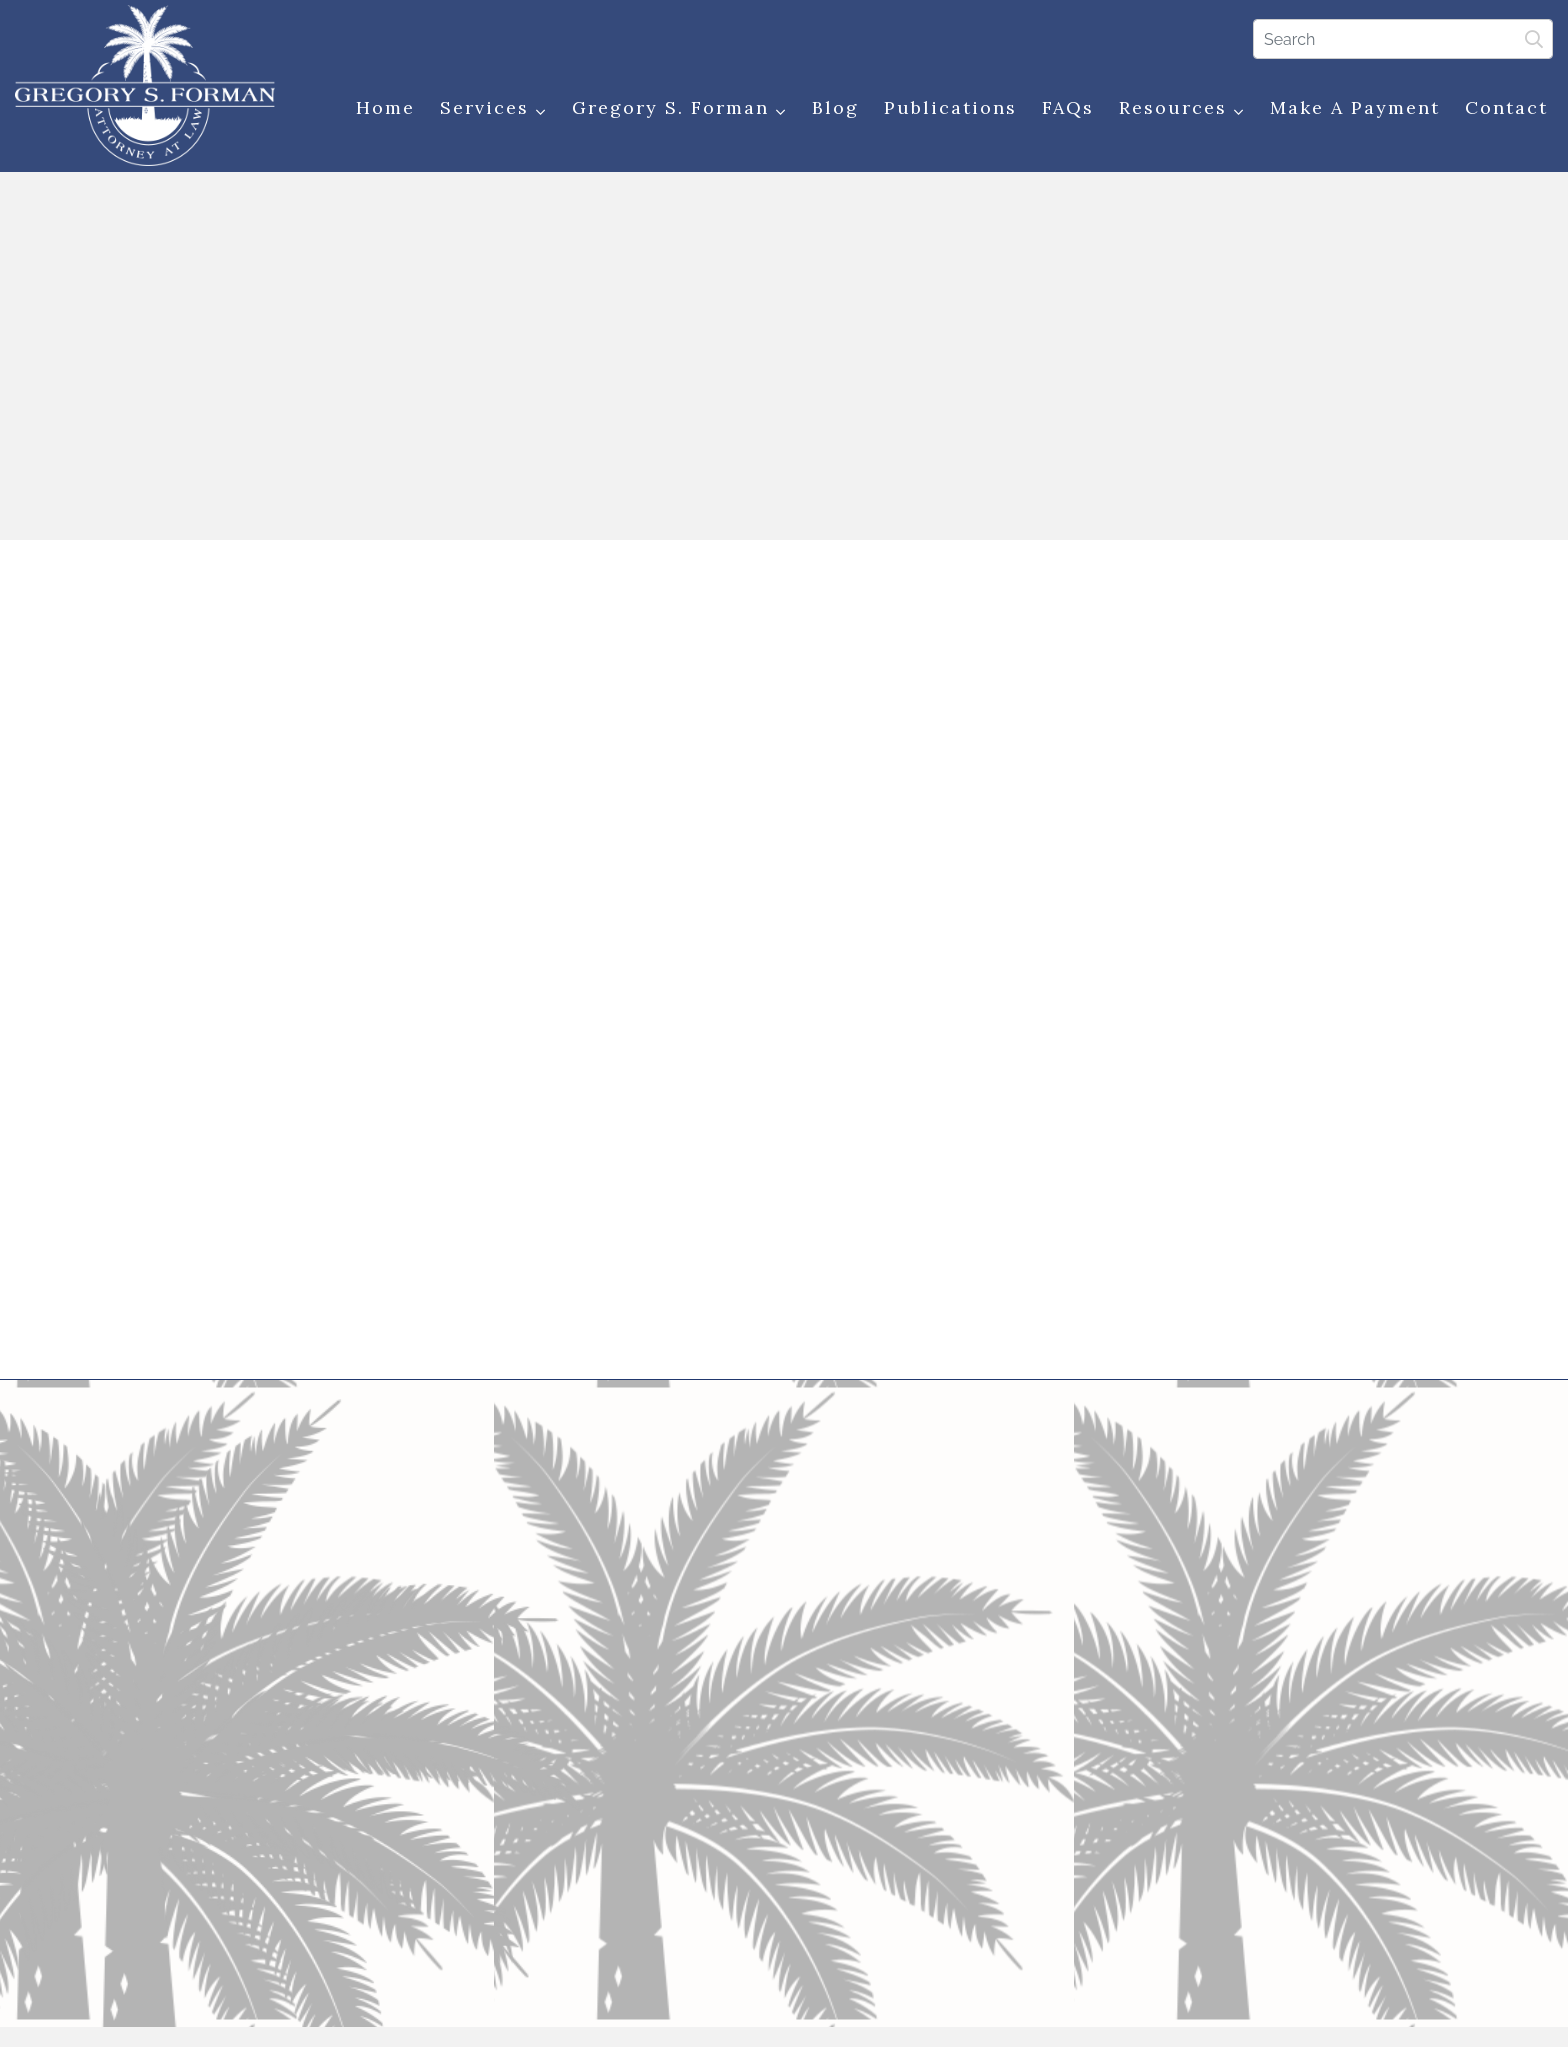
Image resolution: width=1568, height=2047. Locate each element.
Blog (835, 107)
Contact (1506, 107)
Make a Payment (1355, 107)
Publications (950, 107)
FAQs (1068, 107)
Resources (1182, 108)
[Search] (1403, 39)
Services (493, 108)
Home (385, 107)
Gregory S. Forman (679, 108)
